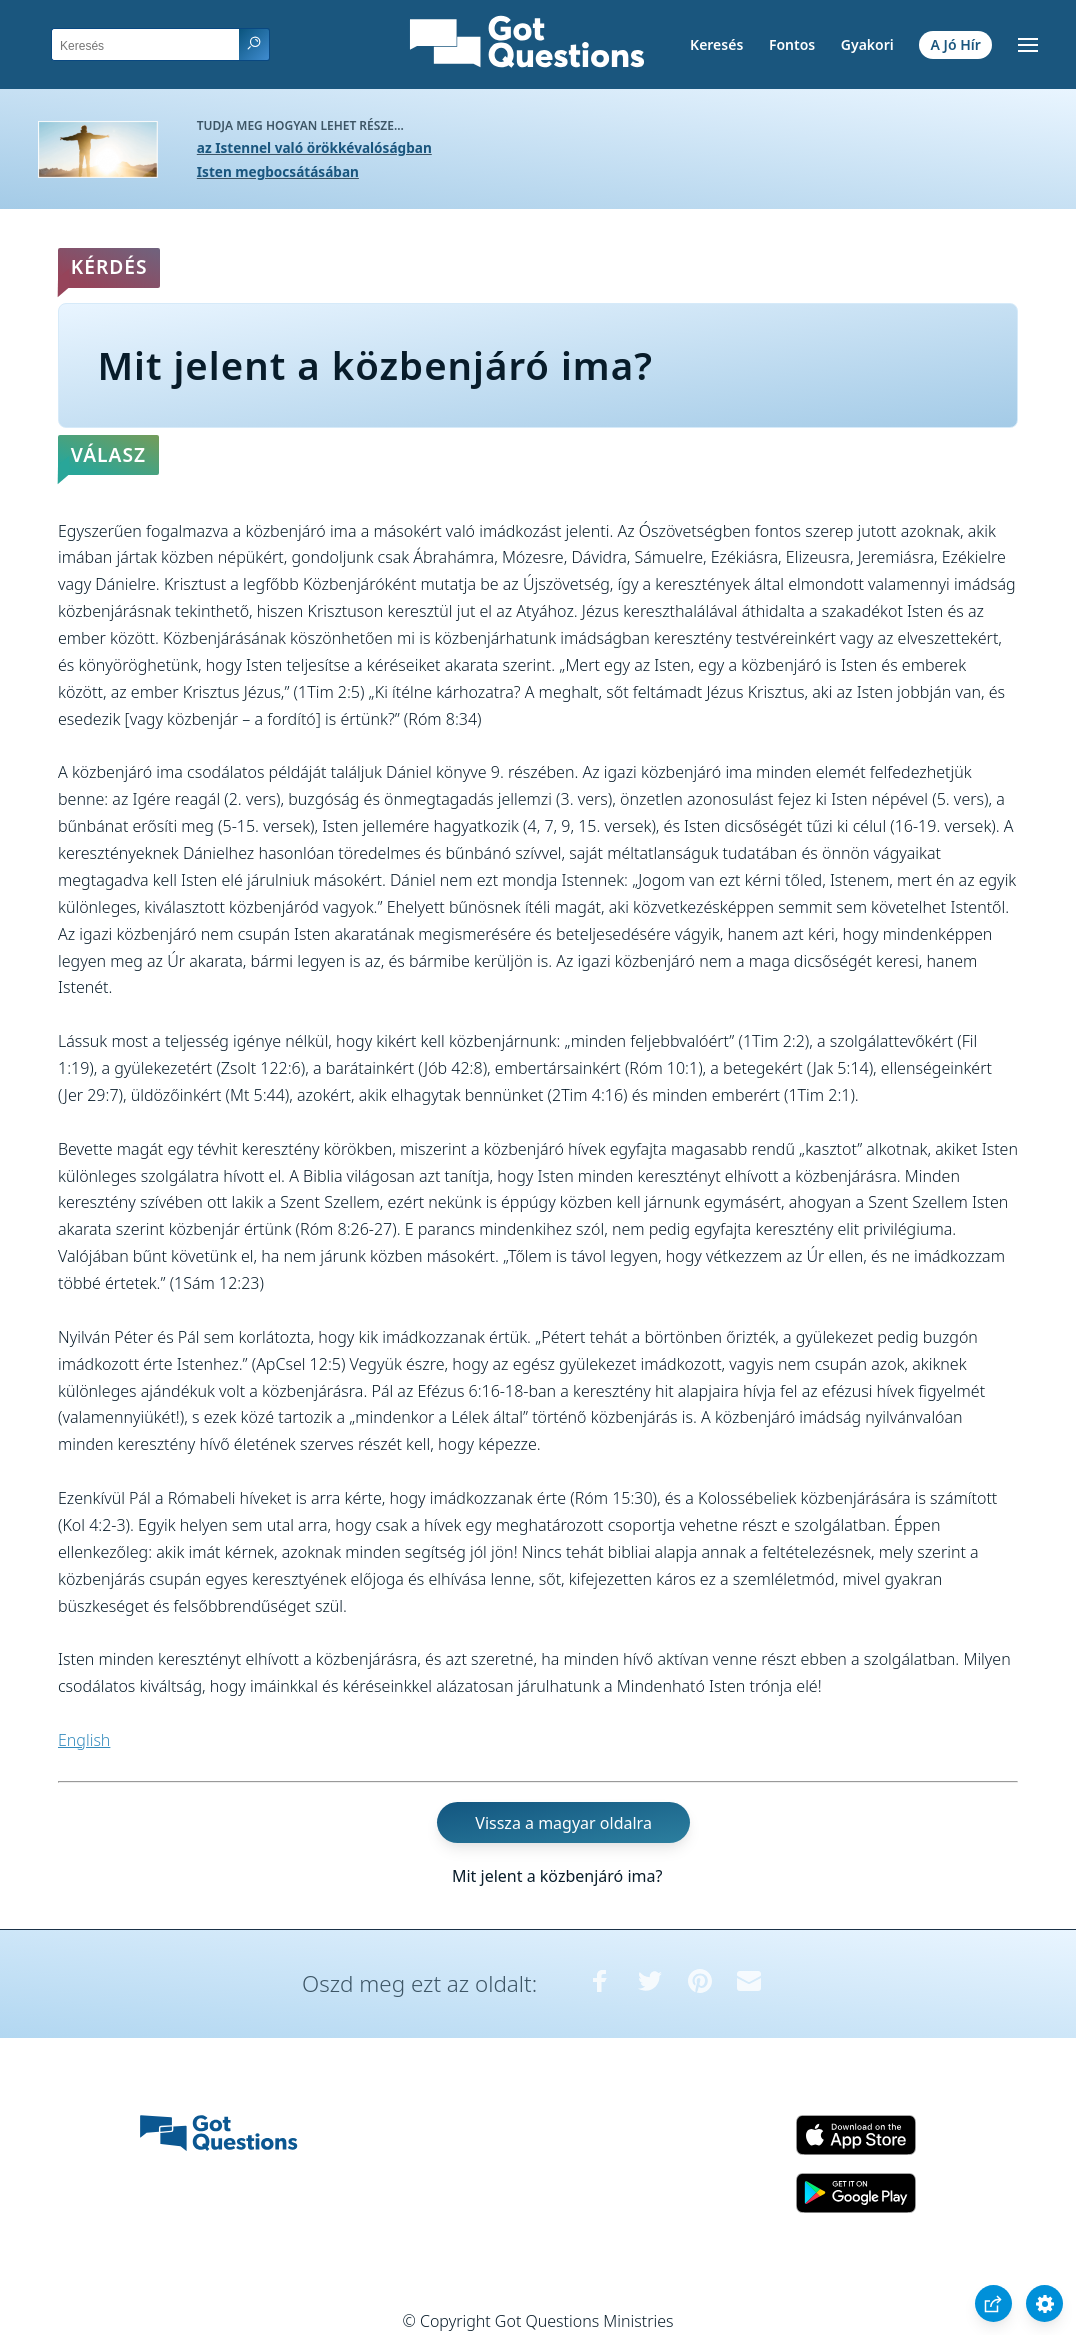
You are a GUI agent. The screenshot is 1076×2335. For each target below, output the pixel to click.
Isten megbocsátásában (278, 171)
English (84, 1740)
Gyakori (867, 44)
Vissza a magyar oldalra (563, 1823)
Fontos (792, 44)
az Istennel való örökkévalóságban (314, 147)
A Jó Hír (956, 44)
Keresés (716, 44)
